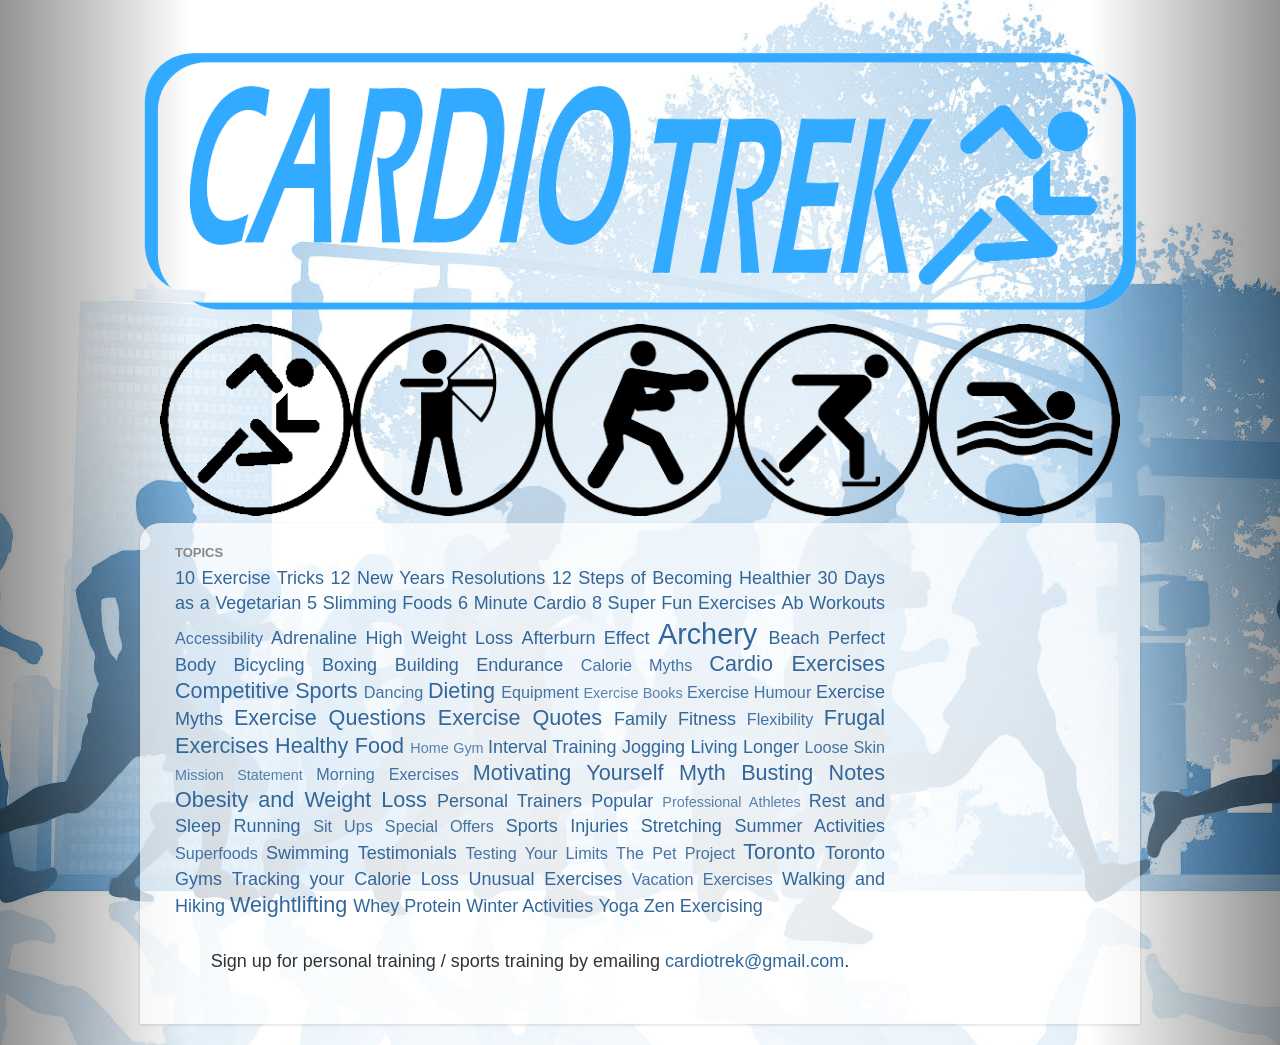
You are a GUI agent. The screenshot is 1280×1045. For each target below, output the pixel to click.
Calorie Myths (636, 665)
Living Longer (744, 747)
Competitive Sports (266, 690)
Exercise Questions (330, 717)
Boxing (349, 665)
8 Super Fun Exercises (684, 603)
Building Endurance (479, 665)
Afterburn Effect (585, 638)
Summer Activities (809, 826)
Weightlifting (288, 904)
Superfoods (216, 853)
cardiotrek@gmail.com (754, 961)
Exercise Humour (749, 692)
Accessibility (219, 638)
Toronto (779, 851)
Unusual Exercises (546, 879)
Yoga (618, 906)
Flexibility (780, 719)
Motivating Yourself (568, 772)
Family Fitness (675, 719)
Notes (857, 772)
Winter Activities (529, 906)
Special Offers (439, 826)
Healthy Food (339, 745)
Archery (707, 634)
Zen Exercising (703, 906)
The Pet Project (675, 853)
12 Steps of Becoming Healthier (681, 578)
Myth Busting (746, 772)
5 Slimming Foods (379, 603)
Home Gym (446, 748)
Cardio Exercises (797, 663)
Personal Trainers (509, 801)
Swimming (307, 853)
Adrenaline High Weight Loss (392, 638)
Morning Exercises (387, 774)
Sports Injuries (567, 826)
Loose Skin (844, 747)
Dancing (393, 692)
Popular (622, 801)
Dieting (461, 690)
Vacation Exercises (702, 879)
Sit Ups (343, 826)
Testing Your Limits (536, 853)
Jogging (653, 747)
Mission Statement (239, 775)
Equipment (539, 692)
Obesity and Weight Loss (301, 799)
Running (267, 826)
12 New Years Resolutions (438, 578)
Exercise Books (632, 693)
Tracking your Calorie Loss (345, 879)
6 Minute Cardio (522, 603)
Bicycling (269, 665)
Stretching (681, 826)
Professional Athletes (731, 802)
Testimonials (407, 853)
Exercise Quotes (520, 717)
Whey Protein (407, 906)
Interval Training (552, 747)
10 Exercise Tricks (249, 578)
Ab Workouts (833, 603)
